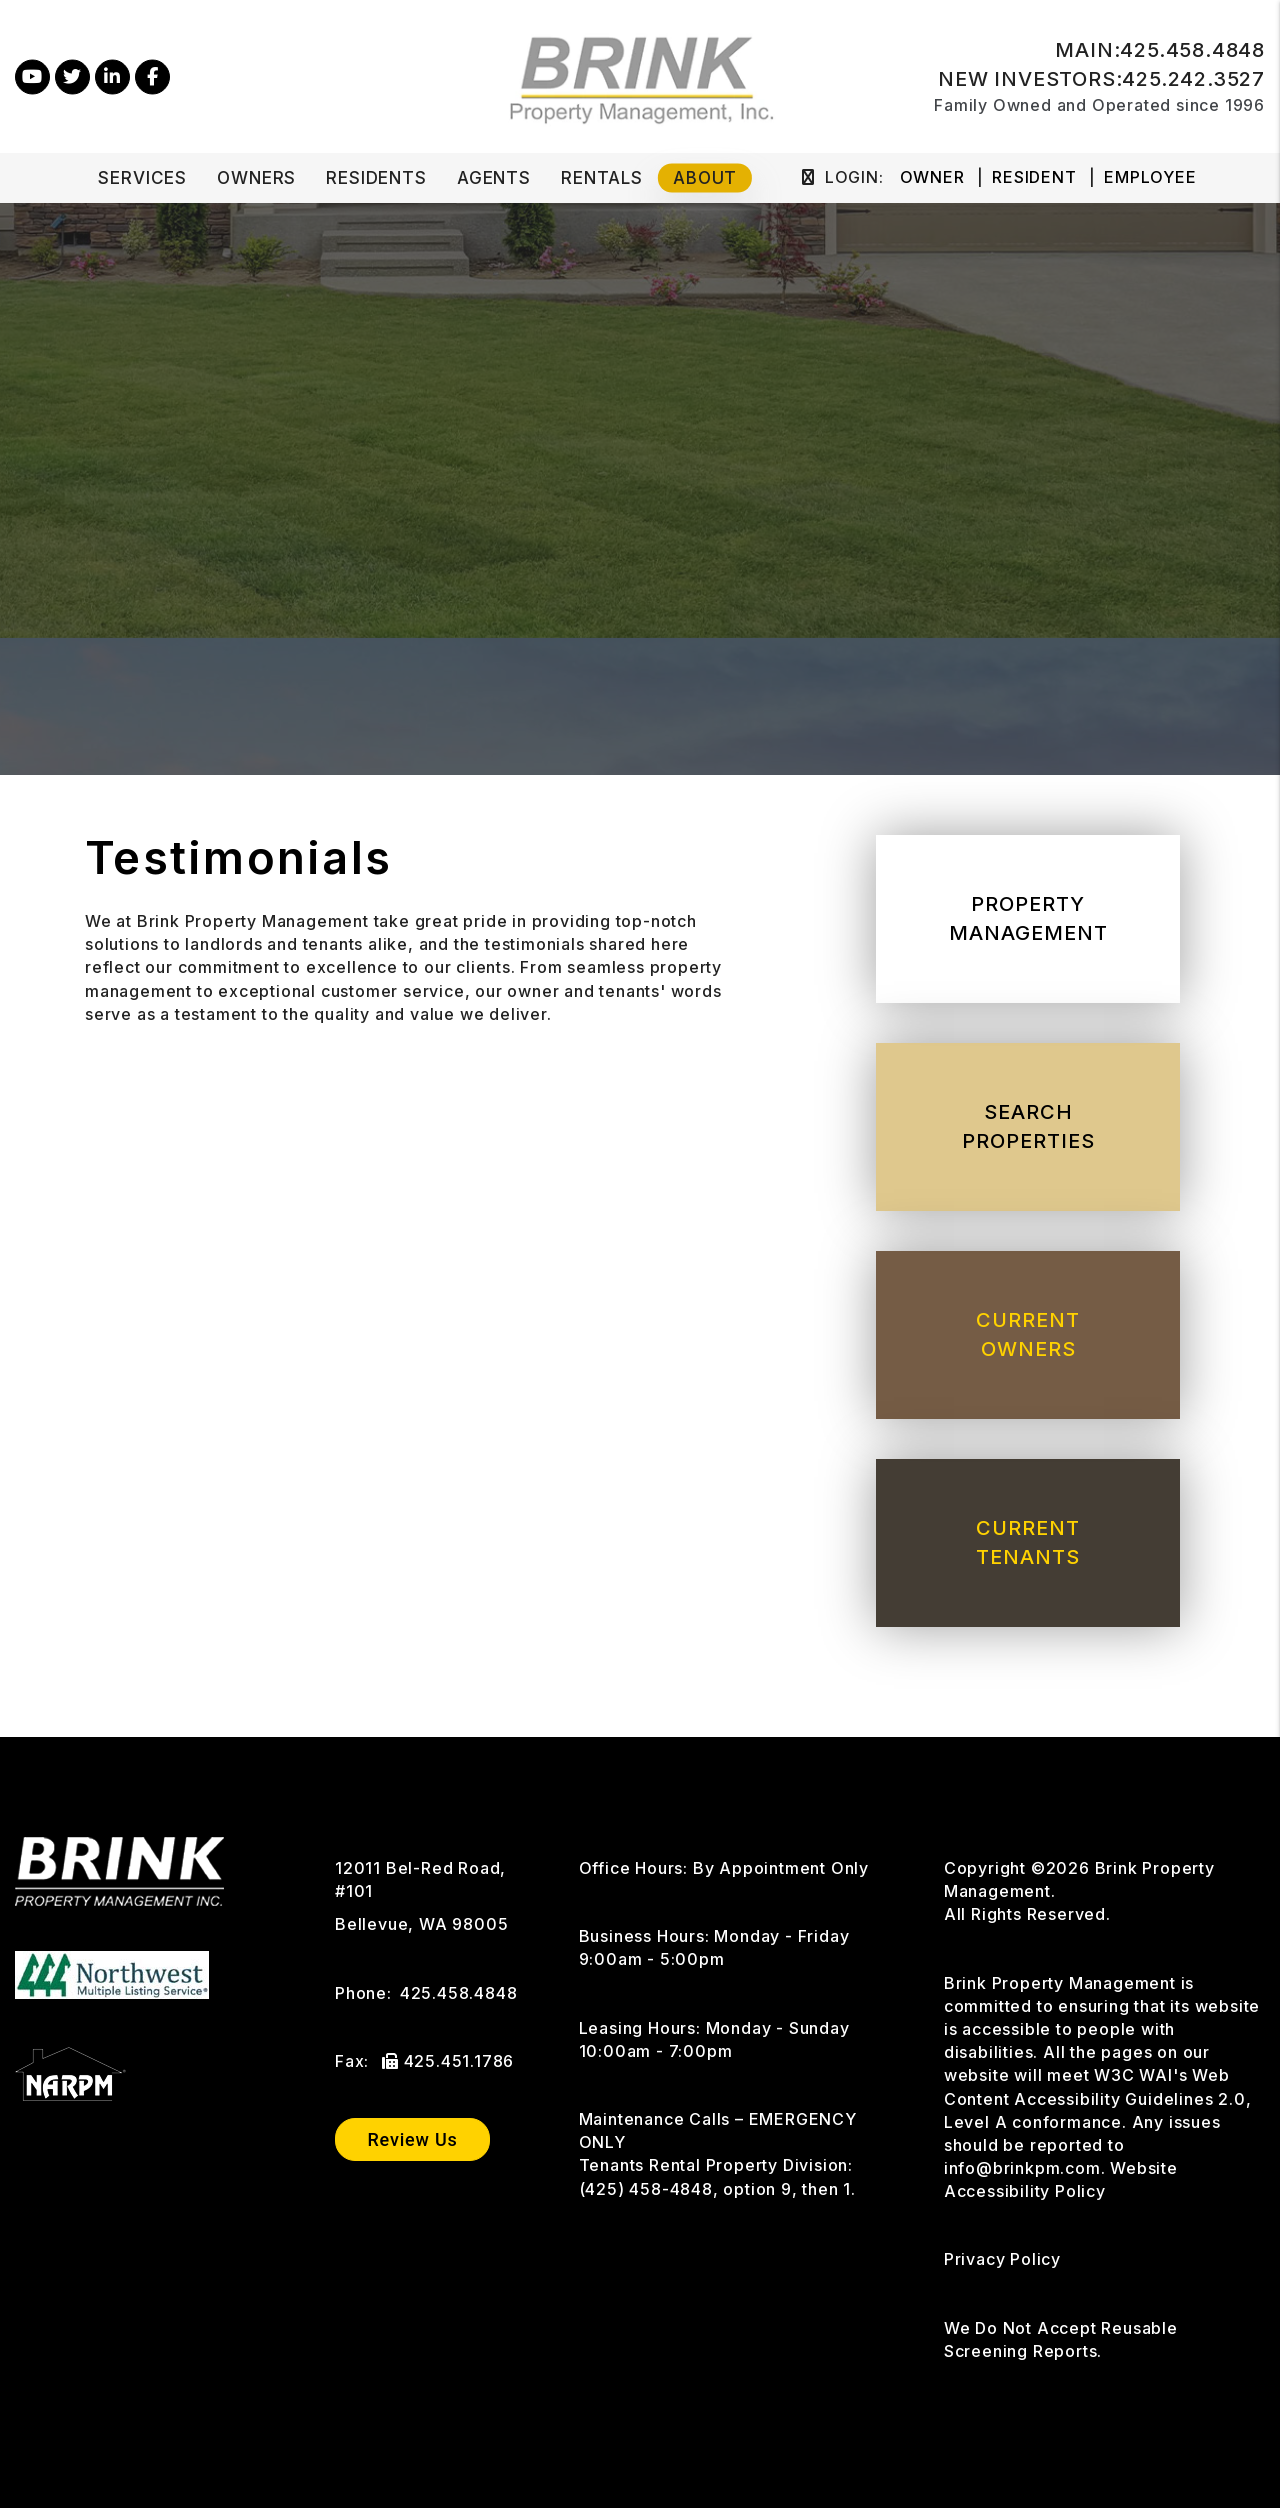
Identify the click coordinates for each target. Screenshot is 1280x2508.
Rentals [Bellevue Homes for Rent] (602, 178)
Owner (932, 177)
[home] (640, 75)
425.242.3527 (1193, 79)
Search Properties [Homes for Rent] (1028, 1126)
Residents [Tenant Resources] (376, 178)
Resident (1034, 177)
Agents (494, 178)
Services (142, 178)
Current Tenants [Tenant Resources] (1028, 1542)
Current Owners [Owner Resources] (1028, 1334)
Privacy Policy (1002, 2259)
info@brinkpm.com (1022, 2168)
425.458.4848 (1192, 50)
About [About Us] (705, 178)
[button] (32, 76)
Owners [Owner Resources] (256, 178)
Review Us (412, 2139)
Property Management (1028, 918)
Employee (1150, 177)
